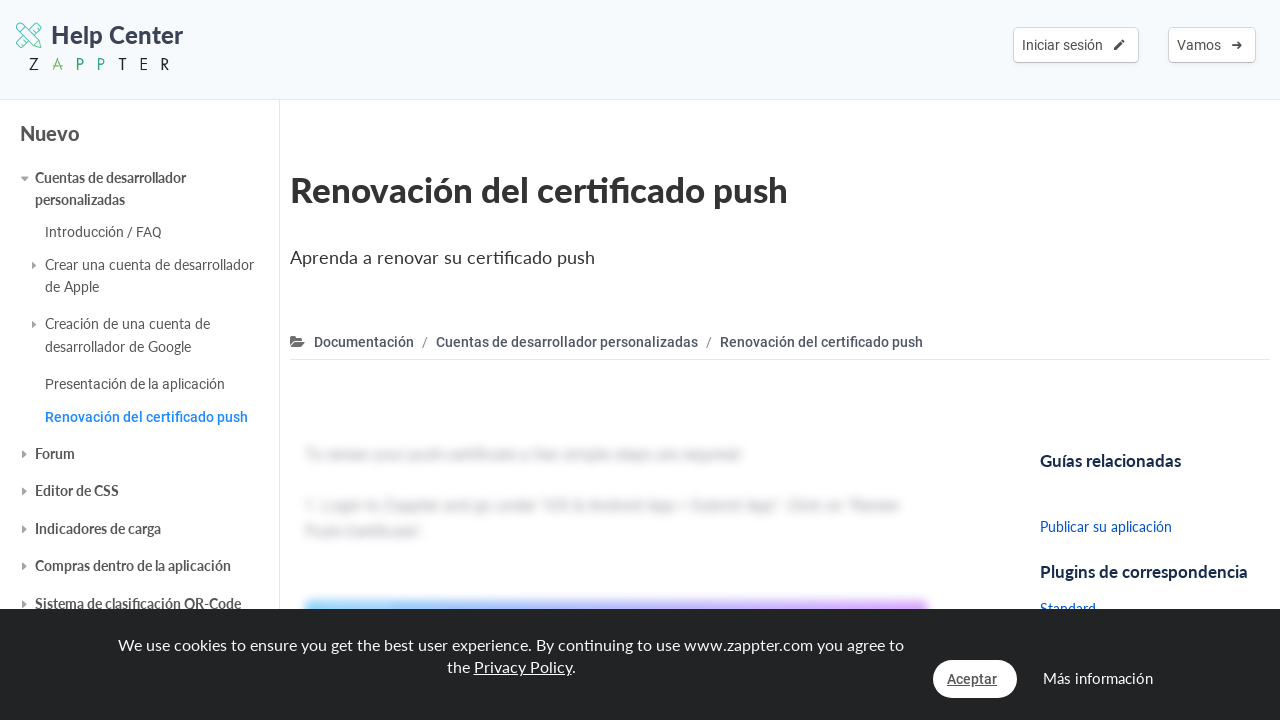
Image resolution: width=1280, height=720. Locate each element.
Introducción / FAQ (103, 232)
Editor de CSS (77, 490)
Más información (1098, 678)
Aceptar (972, 679)
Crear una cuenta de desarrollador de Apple (149, 275)
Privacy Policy (523, 666)
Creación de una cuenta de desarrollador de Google (127, 334)
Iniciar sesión (1073, 45)
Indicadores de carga (98, 528)
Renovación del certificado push (146, 417)
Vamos (1209, 45)
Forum (55, 453)
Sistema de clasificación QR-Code (138, 603)
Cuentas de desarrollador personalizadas (110, 188)
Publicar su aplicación (1106, 526)
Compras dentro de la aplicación (133, 565)
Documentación (364, 342)
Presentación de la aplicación (135, 384)
